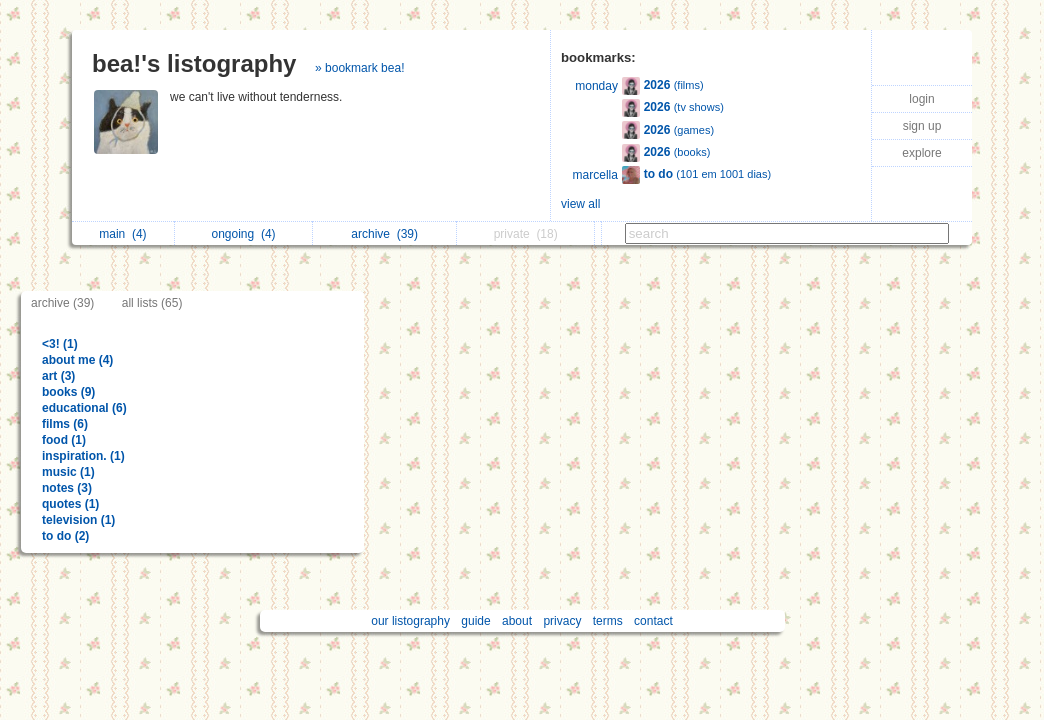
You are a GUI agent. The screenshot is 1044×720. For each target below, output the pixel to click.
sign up (922, 126)
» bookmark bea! (359, 68)
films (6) (65, 424)
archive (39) (62, 303)
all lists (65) (152, 303)
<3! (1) (60, 344)
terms (608, 621)
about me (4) (77, 360)
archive (384, 234)
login (921, 99)
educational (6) (84, 408)
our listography (410, 621)
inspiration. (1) (83, 456)
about (517, 621)
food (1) (64, 440)
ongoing (244, 234)
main (122, 234)
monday (596, 86)
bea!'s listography (194, 63)
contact (653, 621)
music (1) (68, 472)
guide (475, 621)
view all (580, 204)
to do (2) (65, 536)
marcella (595, 175)
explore (921, 153)
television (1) (78, 520)
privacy (562, 621)
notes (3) (67, 488)
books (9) (68, 392)
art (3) (58, 376)
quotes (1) (70, 504)
